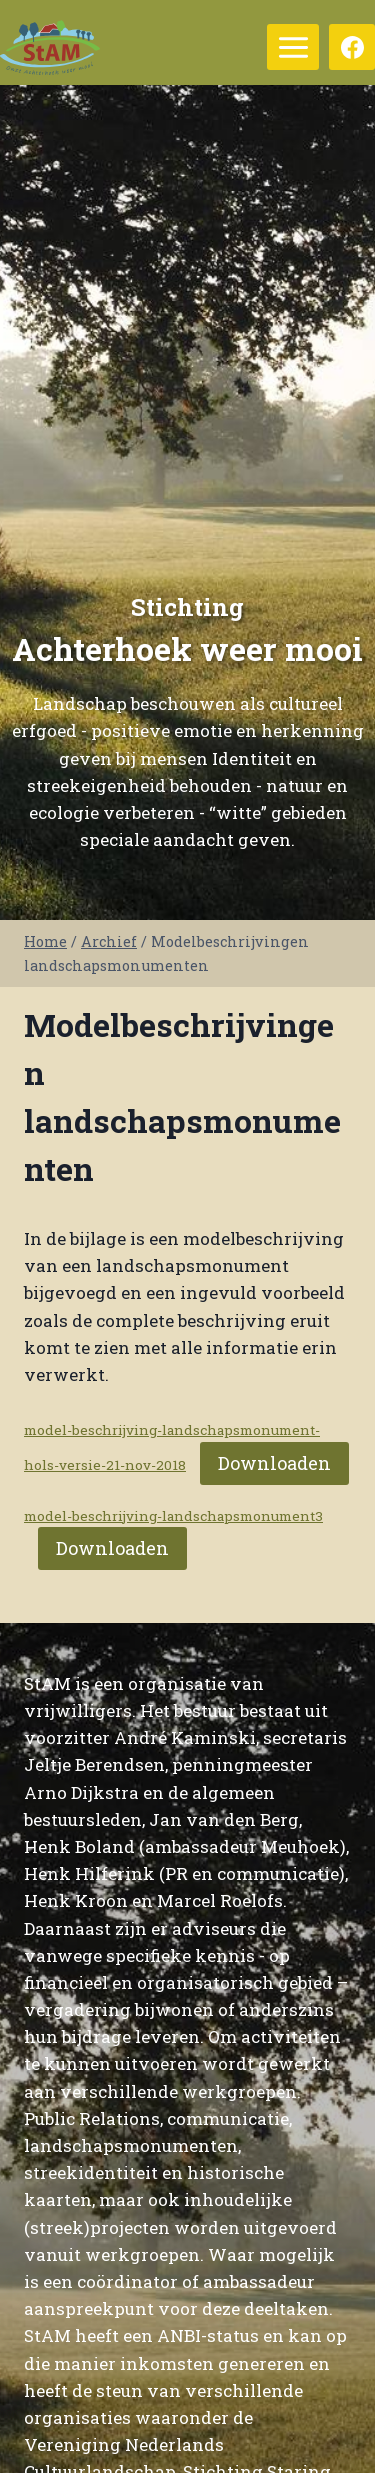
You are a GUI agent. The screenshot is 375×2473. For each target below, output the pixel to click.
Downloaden (274, 1463)
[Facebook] (352, 47)
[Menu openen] (293, 47)
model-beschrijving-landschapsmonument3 (173, 1516)
